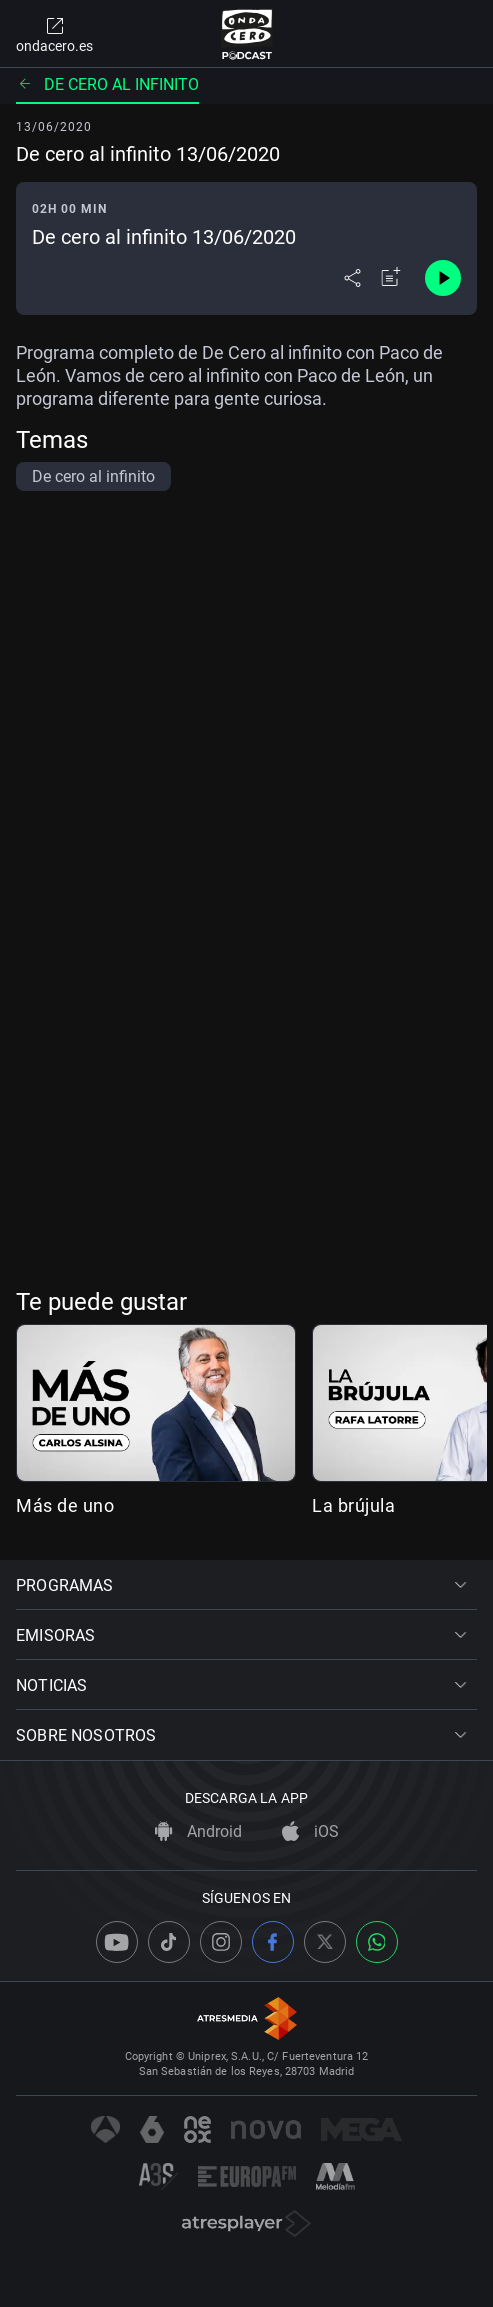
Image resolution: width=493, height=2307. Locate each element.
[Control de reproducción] (443, 278)
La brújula (353, 1505)
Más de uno (65, 1505)
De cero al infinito (107, 84)
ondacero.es (54, 34)
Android (198, 1831)
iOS (310, 1831)
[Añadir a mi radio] (391, 278)
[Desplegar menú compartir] (352, 278)
